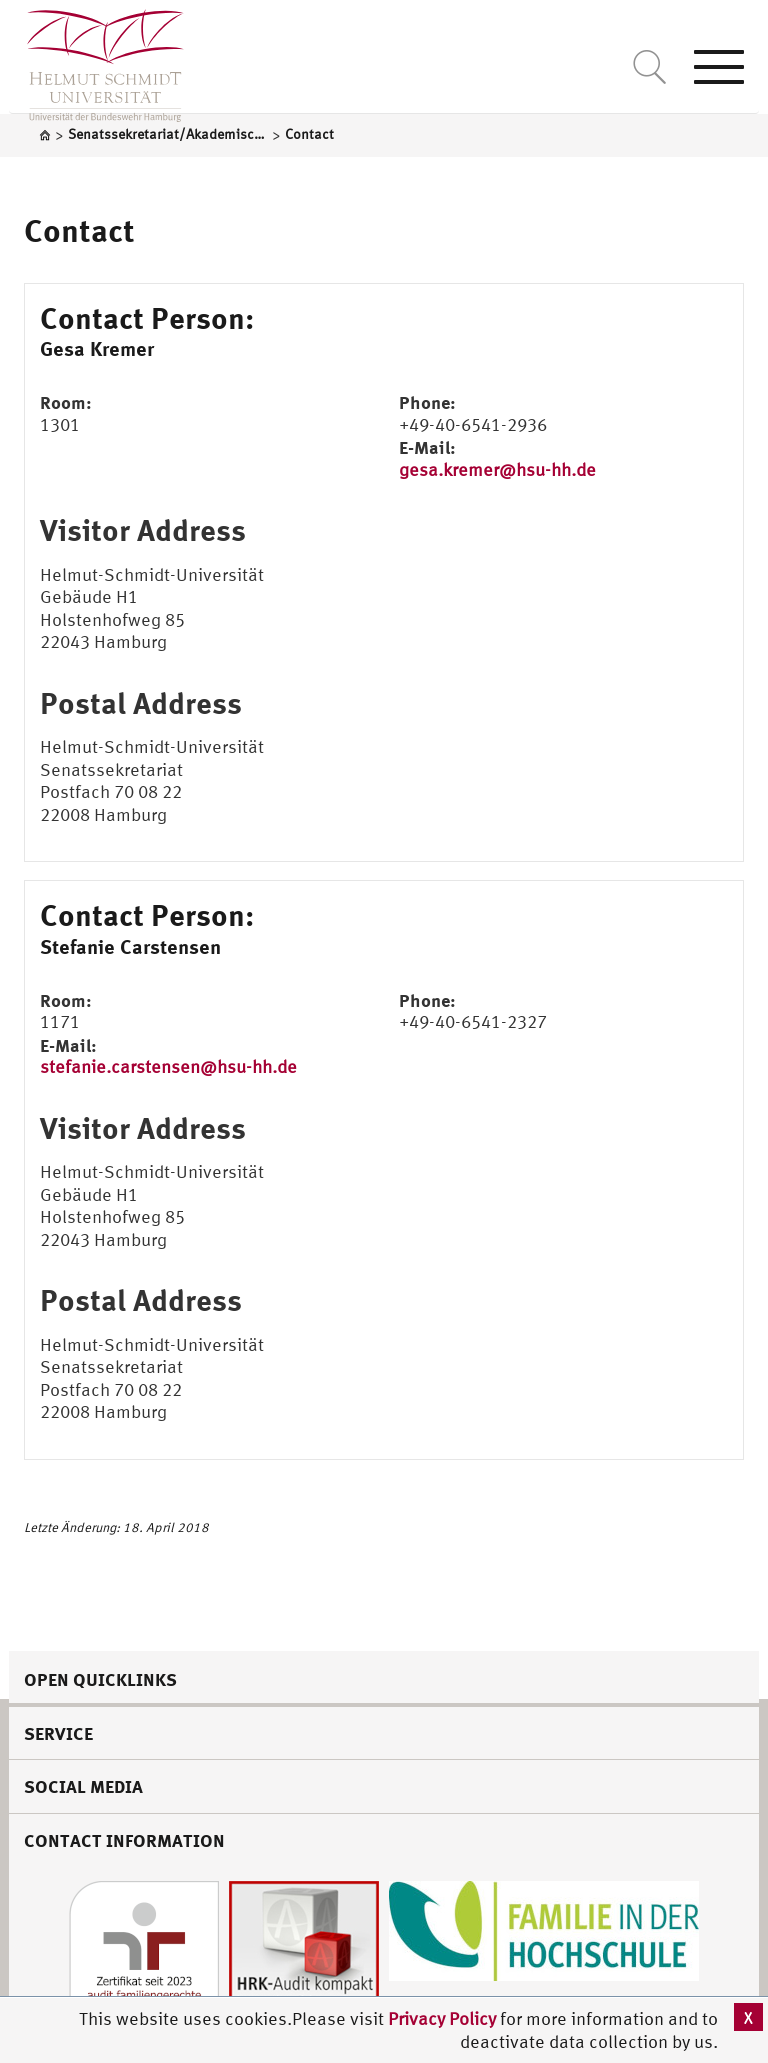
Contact (79, 230)
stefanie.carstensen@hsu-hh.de (168, 1066)
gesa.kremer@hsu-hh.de (497, 469)
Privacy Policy (444, 2018)
